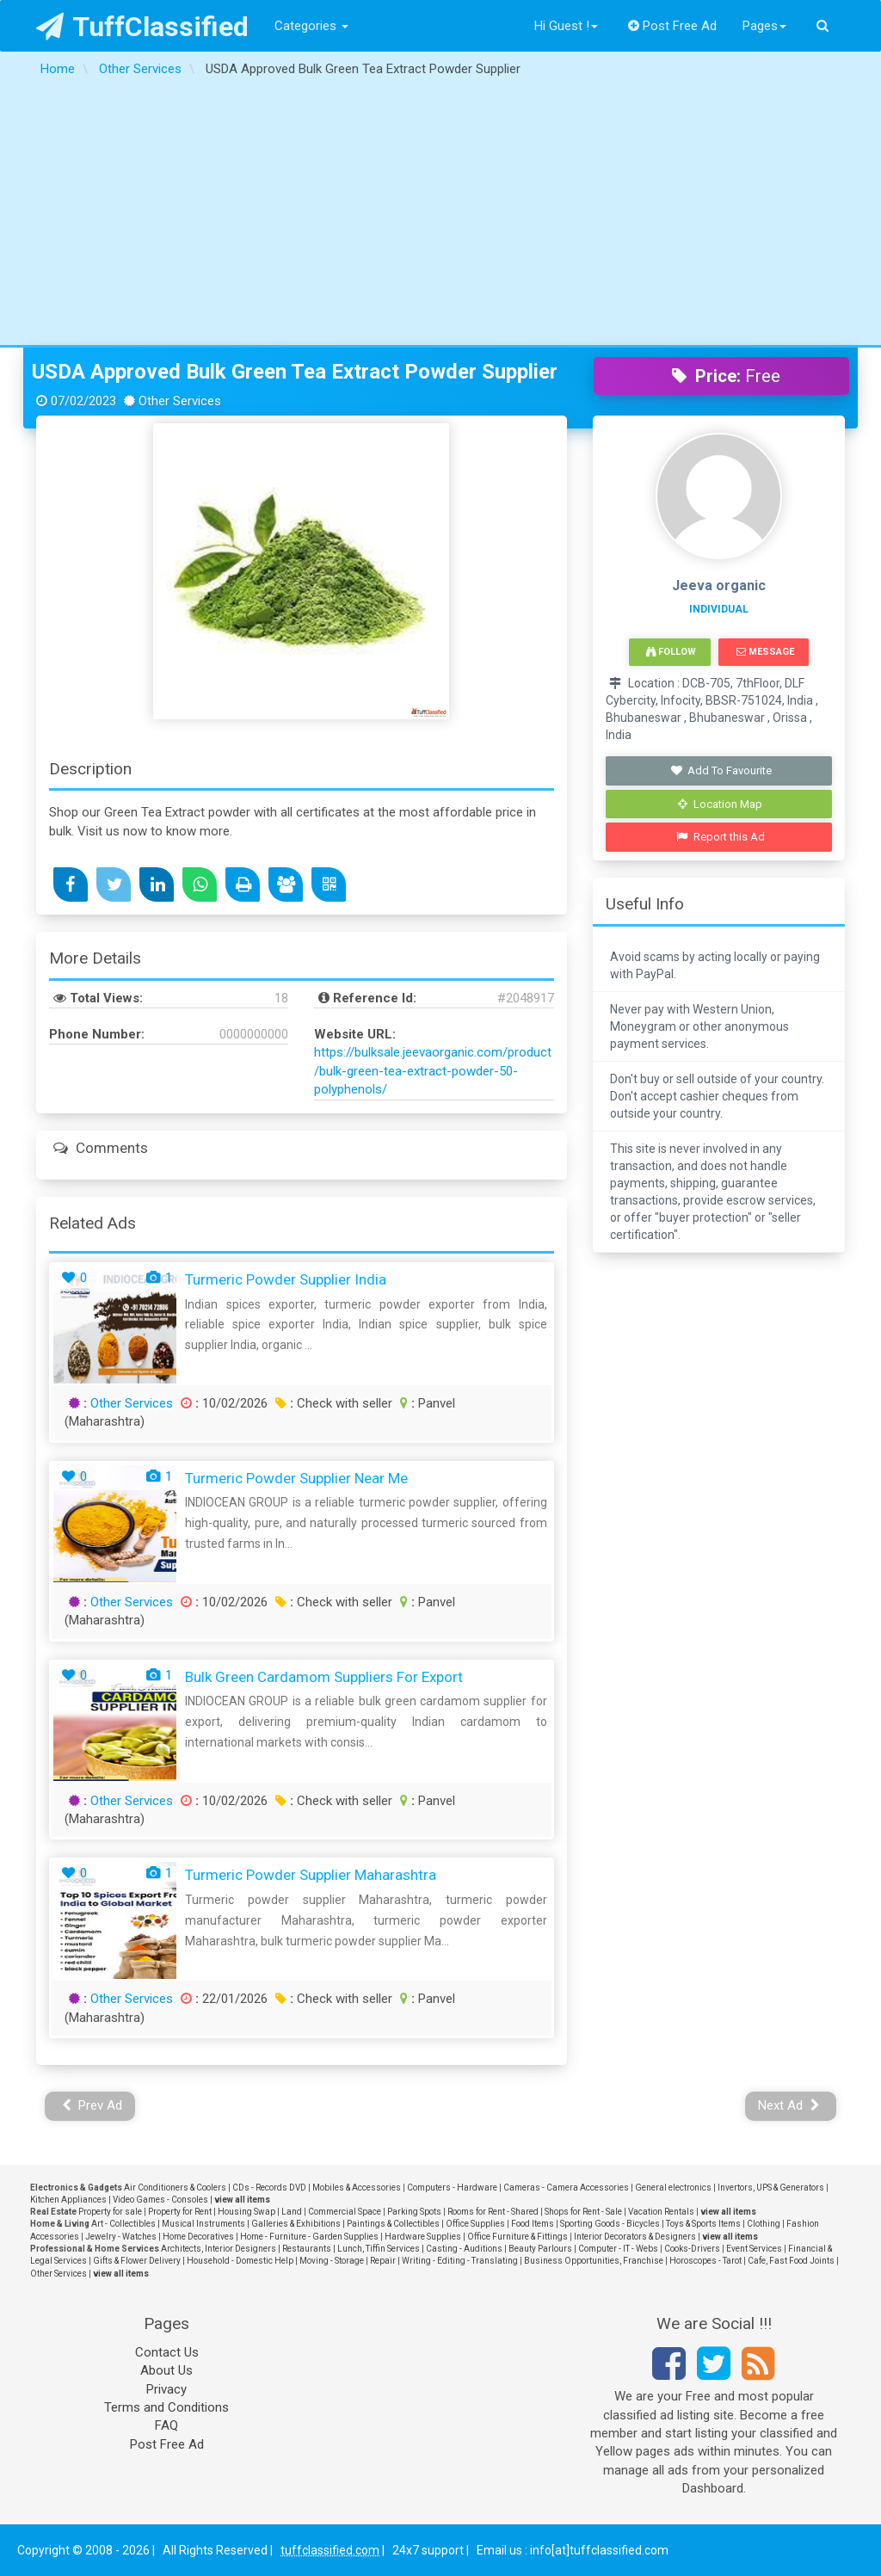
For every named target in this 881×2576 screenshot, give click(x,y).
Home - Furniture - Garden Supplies (309, 2236)
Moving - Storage (331, 2260)
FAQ (166, 2425)
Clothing (763, 2223)
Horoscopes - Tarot (705, 2260)
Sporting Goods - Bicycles (610, 2223)
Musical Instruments (203, 2223)
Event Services (754, 2248)
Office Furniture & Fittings (517, 2236)
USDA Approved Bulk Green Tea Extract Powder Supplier (295, 372)
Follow (671, 651)
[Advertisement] (440, 216)
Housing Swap (246, 2211)
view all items (242, 2199)
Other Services (131, 1403)
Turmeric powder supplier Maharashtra (310, 1874)
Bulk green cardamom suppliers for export (324, 1676)
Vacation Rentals (661, 2211)
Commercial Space (344, 2211)
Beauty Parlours (540, 2248)
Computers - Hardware (452, 2187)
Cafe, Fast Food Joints (791, 2260)
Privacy (166, 2389)
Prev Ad (92, 2105)
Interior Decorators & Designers (635, 2236)
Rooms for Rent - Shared (493, 2211)
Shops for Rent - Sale (583, 2211)
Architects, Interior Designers (218, 2248)
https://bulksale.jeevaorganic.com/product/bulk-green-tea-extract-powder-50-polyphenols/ (432, 1071)
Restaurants (306, 2248)
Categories (311, 26)
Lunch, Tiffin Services (378, 2248)
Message (765, 651)
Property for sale (110, 2211)
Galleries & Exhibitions (296, 2223)
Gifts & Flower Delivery (137, 2260)
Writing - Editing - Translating (460, 2260)
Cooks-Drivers (692, 2248)
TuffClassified (142, 26)
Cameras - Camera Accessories (566, 2187)
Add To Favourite (720, 770)
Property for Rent (180, 2211)
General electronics (673, 2187)
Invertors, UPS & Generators (771, 2187)
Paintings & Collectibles (393, 2223)
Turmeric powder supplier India (285, 1279)
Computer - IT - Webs (618, 2248)
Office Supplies (475, 2223)
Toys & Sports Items (703, 2223)
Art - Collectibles (123, 2223)
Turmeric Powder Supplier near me (296, 1478)
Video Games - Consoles (160, 2199)
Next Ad (789, 2105)
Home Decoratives (198, 2236)
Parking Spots (414, 2211)
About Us (166, 2370)
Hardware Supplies (423, 2236)
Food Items (532, 2223)
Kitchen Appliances (68, 2199)
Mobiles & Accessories (356, 2187)
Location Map (720, 804)
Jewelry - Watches (121, 2236)
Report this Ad (720, 836)
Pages (764, 26)
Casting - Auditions (464, 2248)
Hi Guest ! (566, 26)
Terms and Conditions (166, 2407)
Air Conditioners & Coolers (175, 2187)
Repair (383, 2260)
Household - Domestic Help (240, 2260)
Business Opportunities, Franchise (593, 2260)
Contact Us (167, 2352)
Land (291, 2211)
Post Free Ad (673, 26)
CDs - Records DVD (269, 2187)
